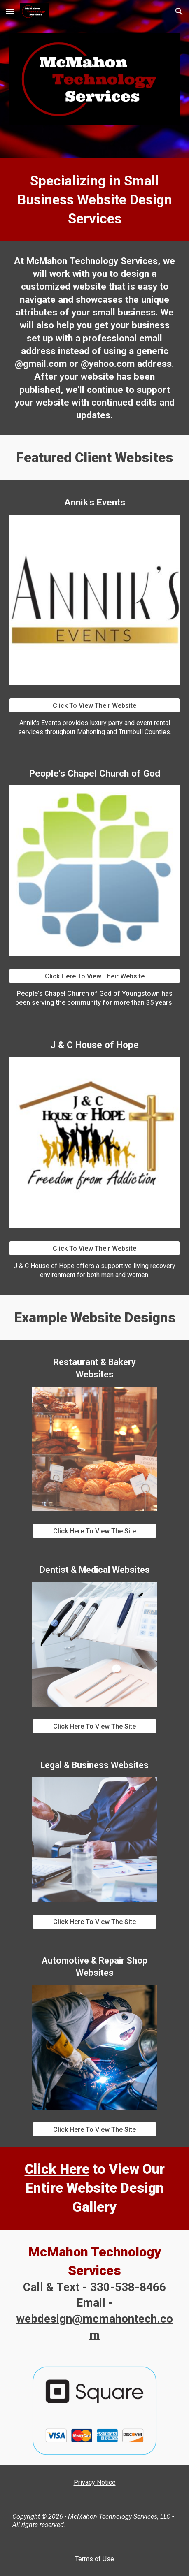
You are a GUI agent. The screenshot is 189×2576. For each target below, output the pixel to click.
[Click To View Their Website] (94, 705)
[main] (94, 200)
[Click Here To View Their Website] (94, 976)
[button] (10, 11)
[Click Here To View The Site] (94, 1531)
